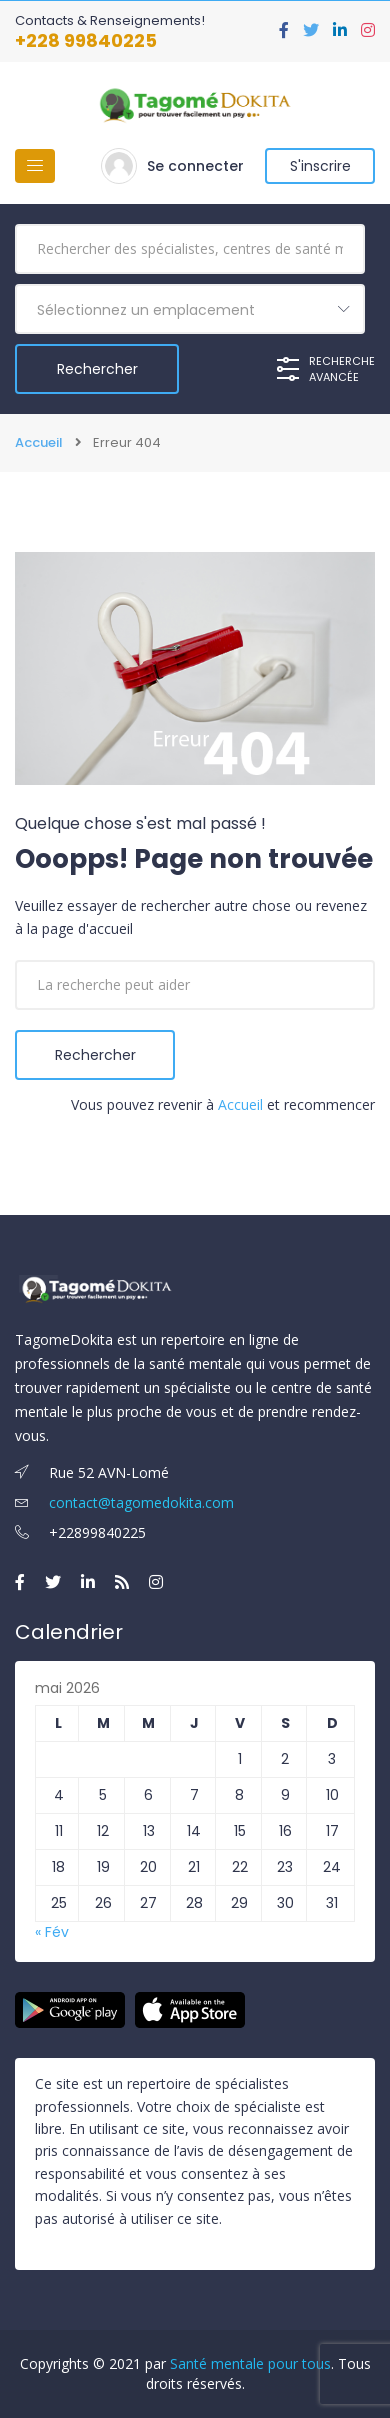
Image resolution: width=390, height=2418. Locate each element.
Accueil (39, 443)
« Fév (52, 1932)
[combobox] (190, 309)
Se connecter (195, 166)
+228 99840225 (86, 40)
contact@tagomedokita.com (124, 1502)
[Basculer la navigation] (35, 166)
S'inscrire (320, 166)
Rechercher (95, 1055)
